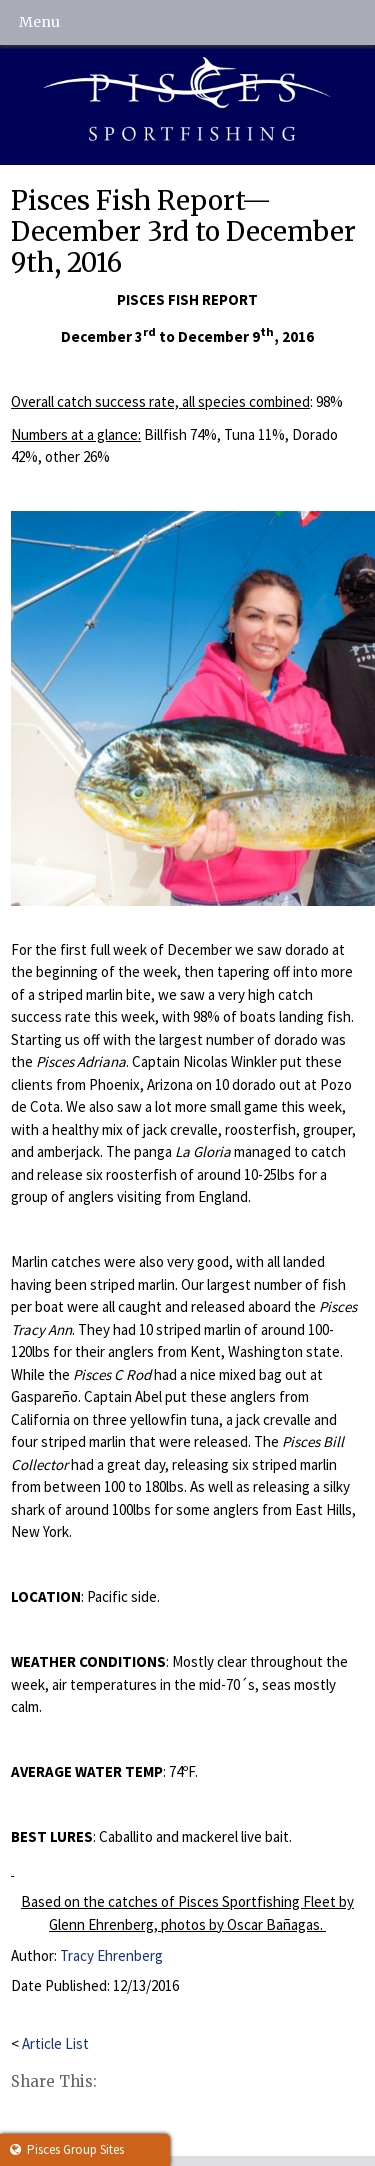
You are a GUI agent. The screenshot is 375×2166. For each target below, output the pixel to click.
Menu (39, 22)
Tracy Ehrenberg (111, 1955)
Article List (55, 2043)
